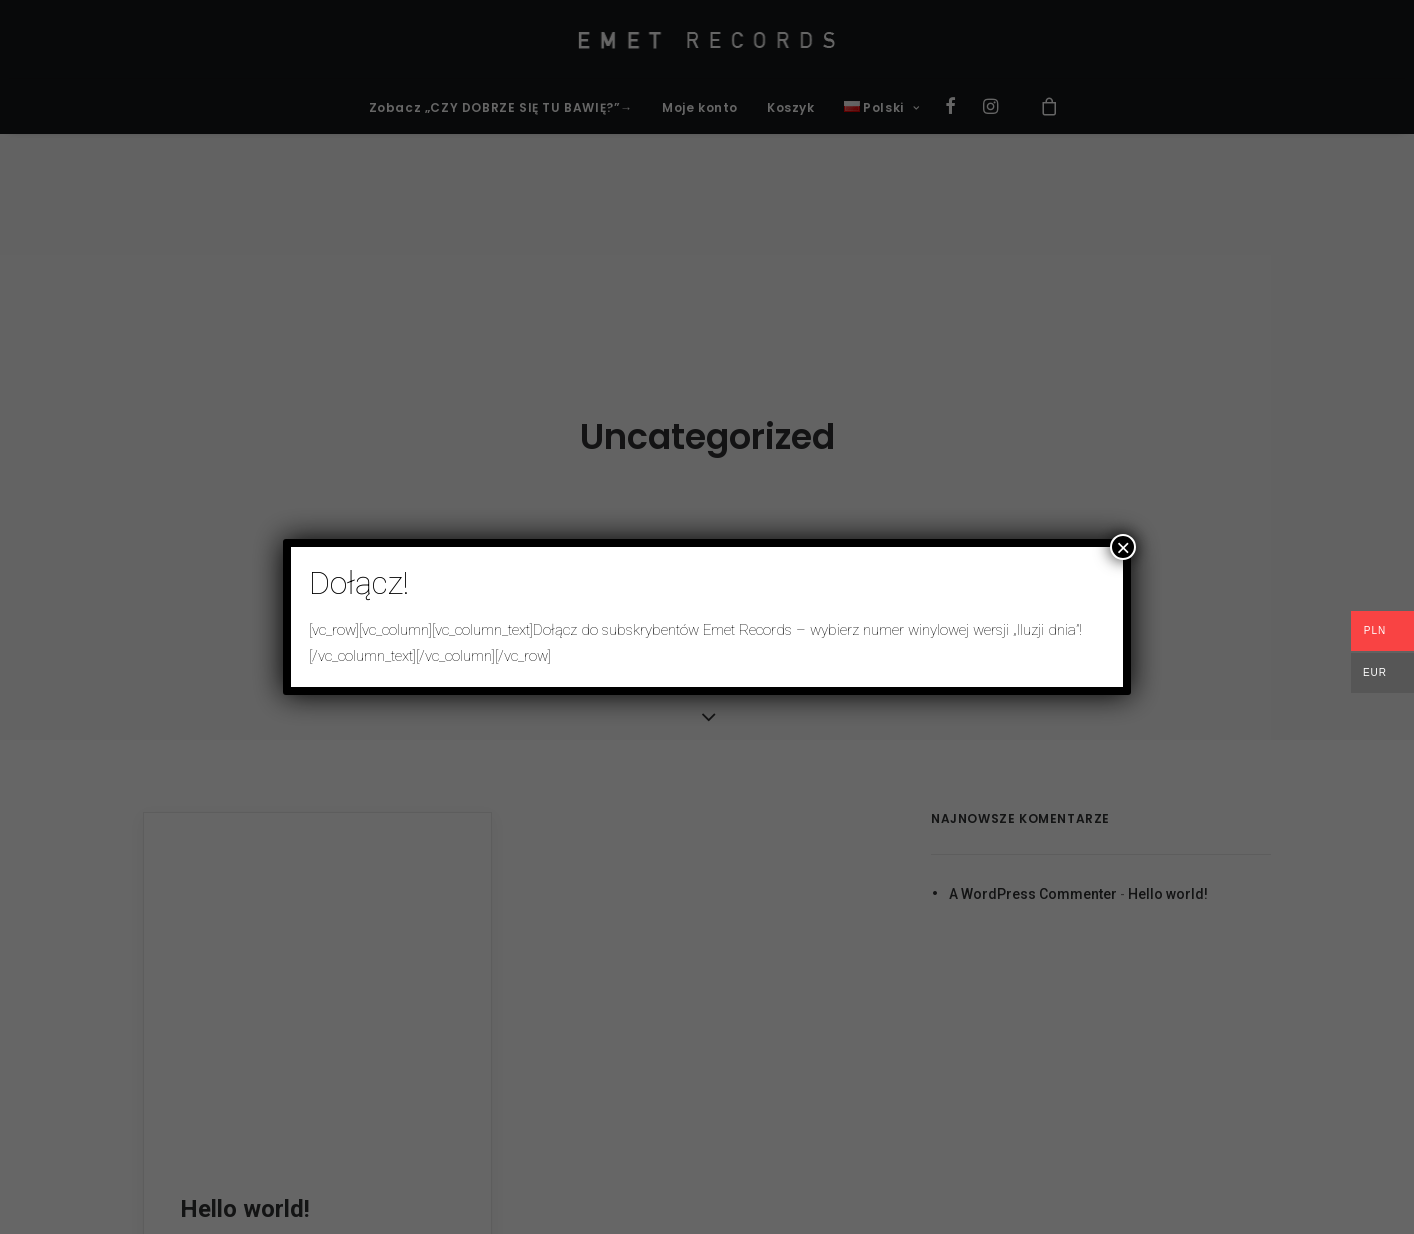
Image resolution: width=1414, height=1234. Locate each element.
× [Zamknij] (1123, 547)
